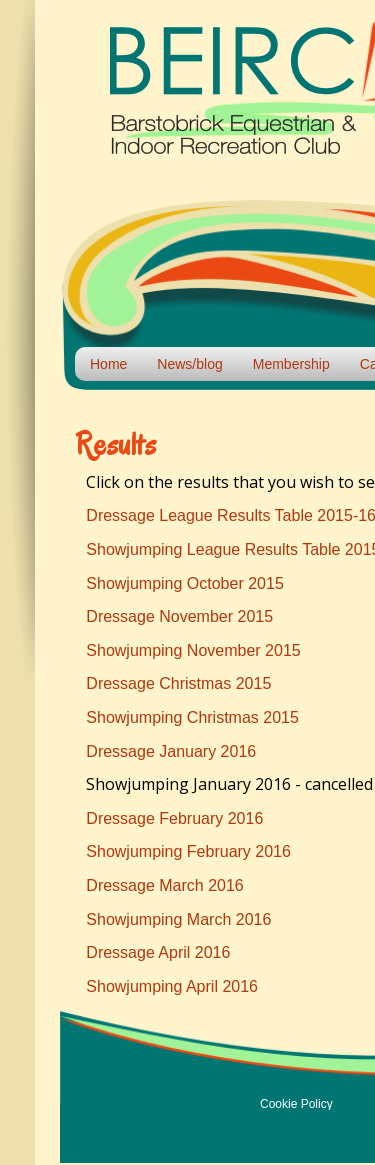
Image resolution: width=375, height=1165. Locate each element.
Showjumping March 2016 (178, 919)
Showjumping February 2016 (188, 851)
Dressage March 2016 (164, 885)
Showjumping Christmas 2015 (192, 717)
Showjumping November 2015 (193, 650)
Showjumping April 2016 (172, 986)
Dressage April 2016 (158, 952)
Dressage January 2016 (171, 751)
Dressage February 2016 (174, 818)
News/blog (189, 364)
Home (108, 364)
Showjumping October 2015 (184, 583)
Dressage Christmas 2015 (178, 683)
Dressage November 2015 (179, 616)
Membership (291, 364)
